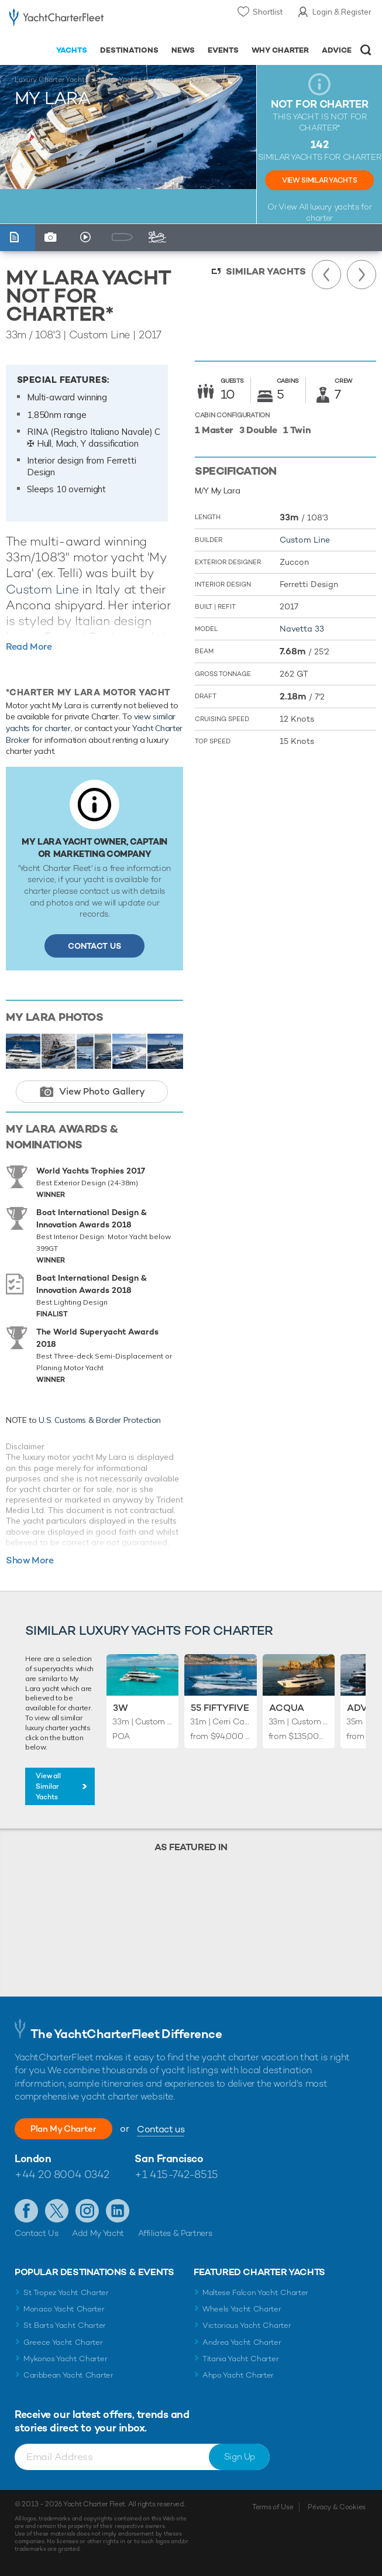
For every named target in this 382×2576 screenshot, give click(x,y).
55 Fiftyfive (220, 1708)
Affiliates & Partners (175, 2233)
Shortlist (268, 11)
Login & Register (341, 11)
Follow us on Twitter (56, 2210)
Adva (360, 1708)
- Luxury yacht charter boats (56, 21)
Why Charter (280, 50)
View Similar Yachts (319, 180)
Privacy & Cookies (337, 2507)
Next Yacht (361, 274)
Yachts (71, 50)
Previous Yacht (326, 274)
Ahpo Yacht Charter (238, 2375)
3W (120, 1708)
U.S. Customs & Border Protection (100, 1420)
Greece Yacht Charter (63, 2342)
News (183, 50)
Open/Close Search (365, 50)
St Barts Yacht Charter (64, 2325)
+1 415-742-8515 (176, 2174)
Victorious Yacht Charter (246, 2325)
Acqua (286, 1708)
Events (223, 50)
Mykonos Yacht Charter (65, 2359)
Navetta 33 (302, 628)
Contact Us (94, 946)
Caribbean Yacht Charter (68, 2375)
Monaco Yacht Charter (64, 2309)
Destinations (129, 50)
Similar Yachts (266, 271)
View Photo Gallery (102, 1091)
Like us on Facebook (26, 2210)
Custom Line (42, 589)
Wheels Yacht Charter (241, 2309)
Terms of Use (272, 2507)
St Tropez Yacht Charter (66, 2292)
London (33, 2158)
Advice (337, 50)
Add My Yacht (98, 2233)
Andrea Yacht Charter (241, 2342)
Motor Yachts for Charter (139, 79)
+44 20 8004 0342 (62, 2174)
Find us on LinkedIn (117, 2210)
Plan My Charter (70, 2128)
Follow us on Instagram (87, 2210)
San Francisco (169, 2158)
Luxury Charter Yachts (51, 79)
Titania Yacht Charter (240, 2359)
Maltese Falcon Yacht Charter (255, 2292)
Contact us (174, 2129)
